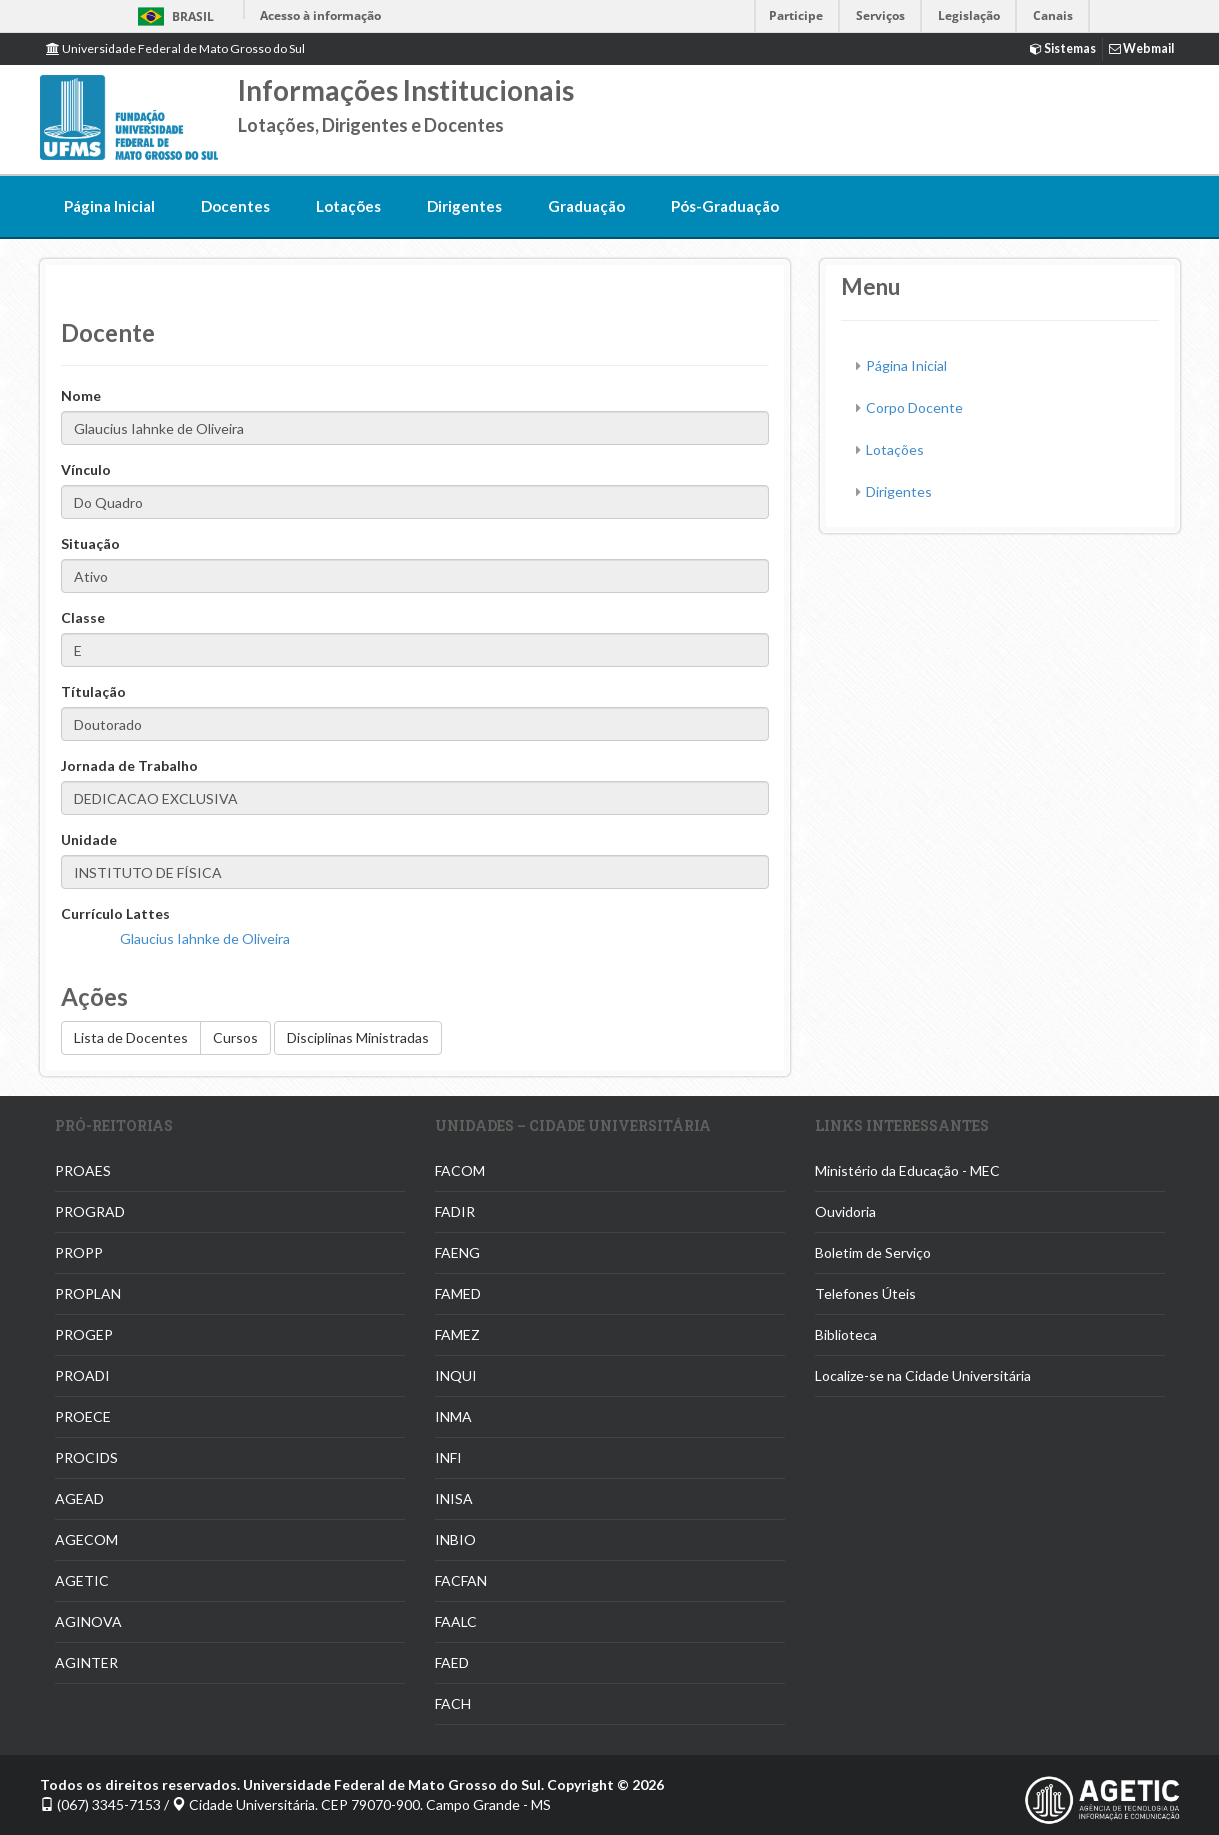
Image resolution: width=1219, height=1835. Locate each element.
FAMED (458, 1293)
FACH (453, 1703)
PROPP (79, 1252)
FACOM (460, 1170)
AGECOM (86, 1539)
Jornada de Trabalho (129, 765)
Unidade (89, 839)
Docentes (235, 206)
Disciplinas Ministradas (358, 1037)
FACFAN (461, 1580)
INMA (453, 1416)
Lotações (348, 206)
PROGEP (84, 1334)
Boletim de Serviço (873, 1252)
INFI (448, 1457)
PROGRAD (90, 1211)
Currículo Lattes (115, 913)
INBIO (455, 1539)
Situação (90, 543)
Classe (83, 617)
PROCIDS (86, 1457)
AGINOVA (88, 1621)
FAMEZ (457, 1334)
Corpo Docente (914, 407)
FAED (452, 1662)
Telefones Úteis (865, 1293)
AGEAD (79, 1498)
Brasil (172, 16)
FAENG (457, 1252)
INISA (454, 1498)
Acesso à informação (320, 15)
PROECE (83, 1416)
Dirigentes (464, 206)
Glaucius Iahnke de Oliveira (205, 938)
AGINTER (86, 1662)
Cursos (235, 1037)
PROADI (82, 1375)
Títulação (93, 691)
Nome (81, 395)
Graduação (586, 206)
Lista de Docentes (131, 1037)
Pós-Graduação (725, 206)
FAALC (456, 1621)
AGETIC (82, 1580)
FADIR (455, 1211)
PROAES (83, 1170)
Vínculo (86, 469)
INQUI (456, 1375)
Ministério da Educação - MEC (907, 1170)
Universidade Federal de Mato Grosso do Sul (175, 48)
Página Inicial (109, 206)
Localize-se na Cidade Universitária (923, 1375)
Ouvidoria (845, 1211)
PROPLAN (88, 1293)
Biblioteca (846, 1334)
